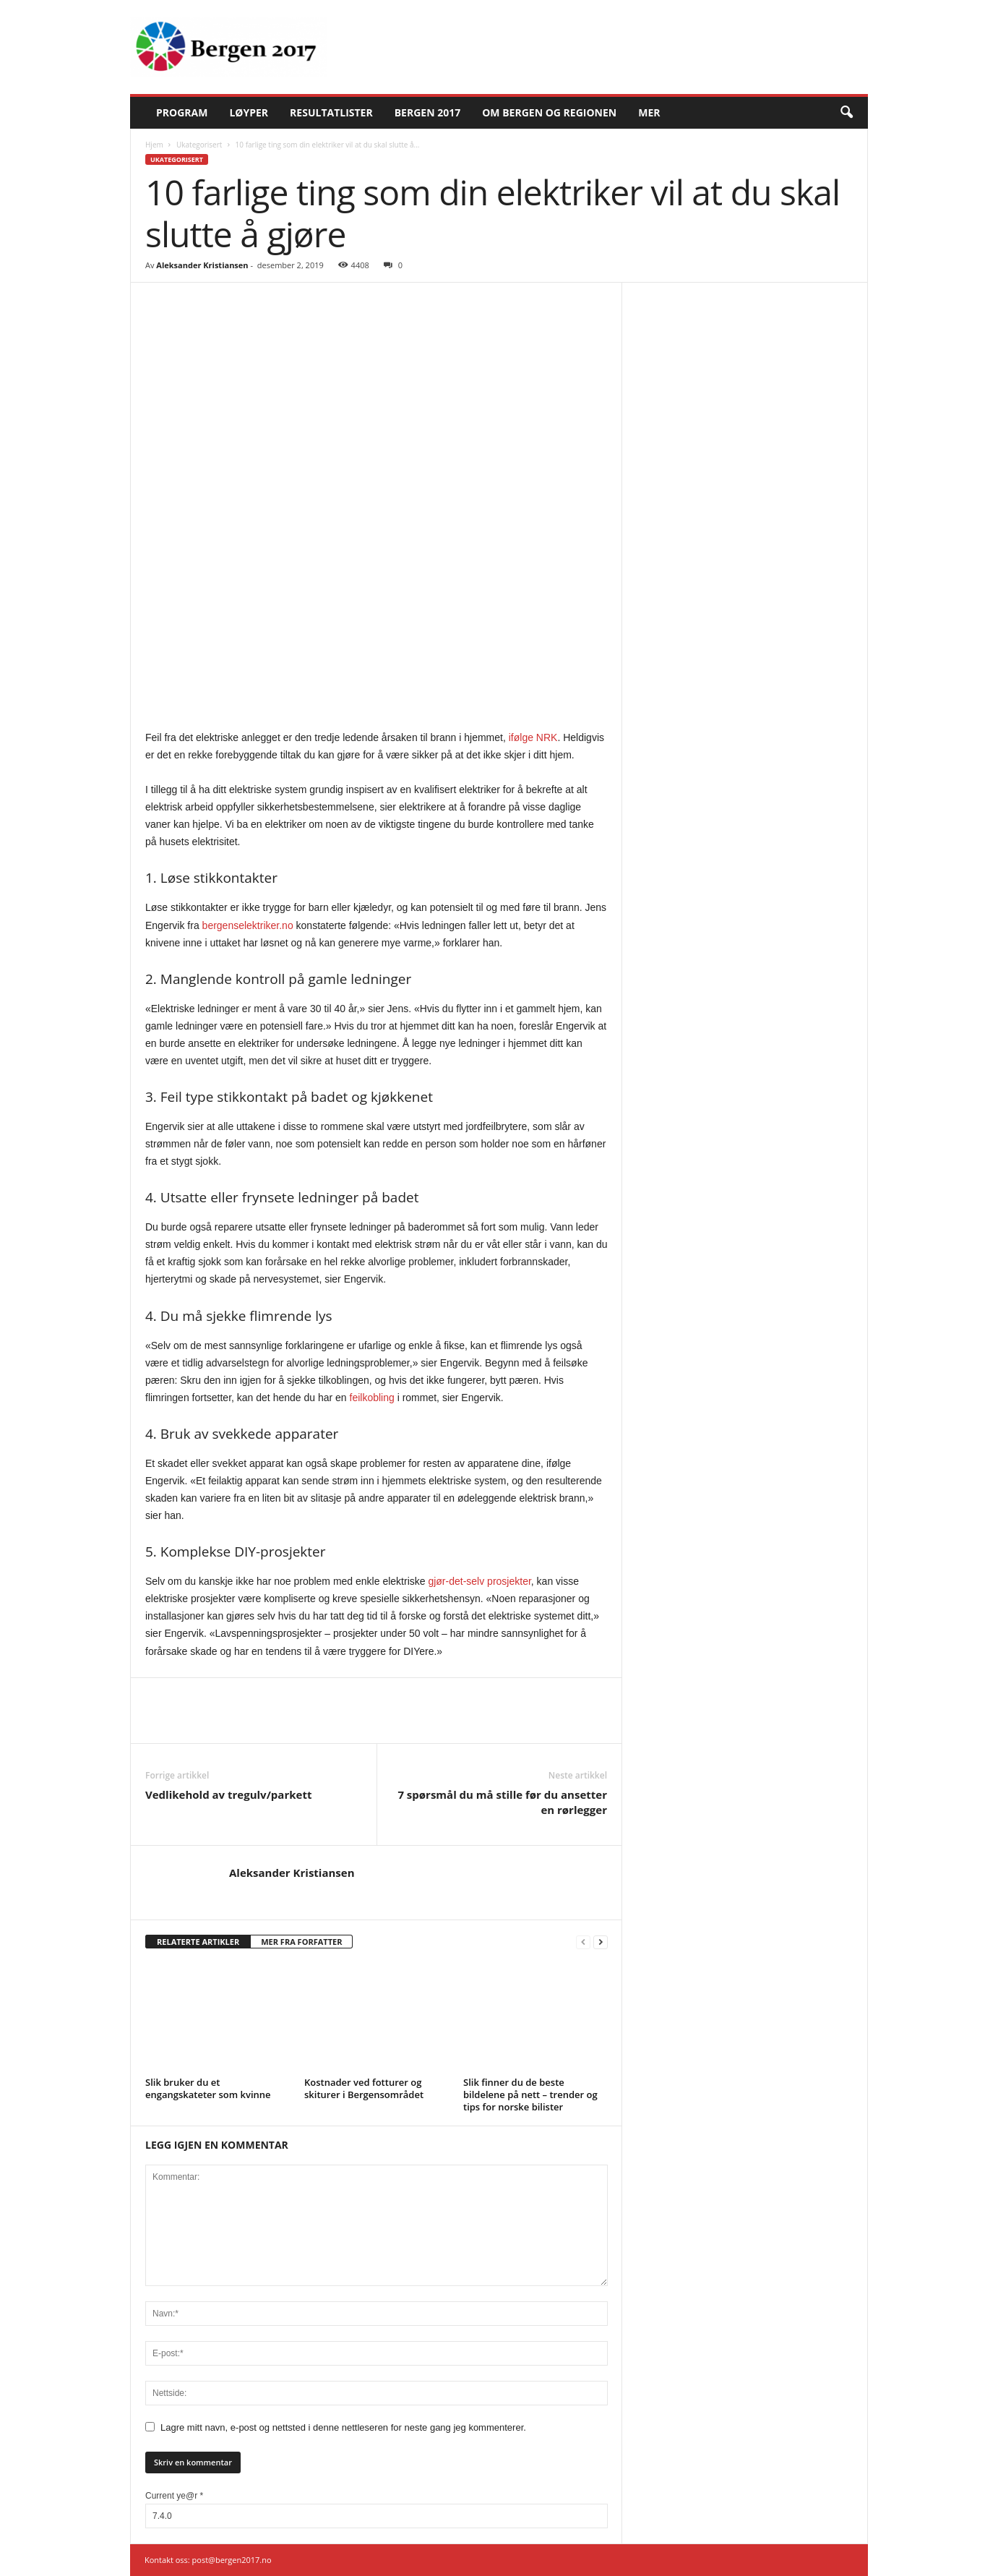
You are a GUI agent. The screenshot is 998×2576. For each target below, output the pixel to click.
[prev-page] (583, 1942)
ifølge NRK (533, 737)
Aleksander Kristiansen (202, 265)
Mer (649, 112)
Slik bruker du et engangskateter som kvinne (208, 2088)
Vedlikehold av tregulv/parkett (228, 1794)
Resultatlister (331, 112)
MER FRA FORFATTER (301, 1941)
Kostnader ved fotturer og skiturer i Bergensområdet (363, 2088)
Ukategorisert (199, 145)
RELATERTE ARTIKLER (198, 1941)
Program (181, 112)
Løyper (248, 112)
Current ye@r (174, 2496)
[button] (846, 113)
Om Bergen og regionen (549, 112)
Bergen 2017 (428, 112)
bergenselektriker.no (247, 925)
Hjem (154, 145)
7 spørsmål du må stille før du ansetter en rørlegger (502, 1802)
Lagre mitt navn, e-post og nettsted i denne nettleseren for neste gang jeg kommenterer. (343, 2427)
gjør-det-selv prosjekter (479, 1581)
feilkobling (372, 1397)
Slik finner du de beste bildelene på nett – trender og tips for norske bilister (530, 2094)
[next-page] (600, 1942)
